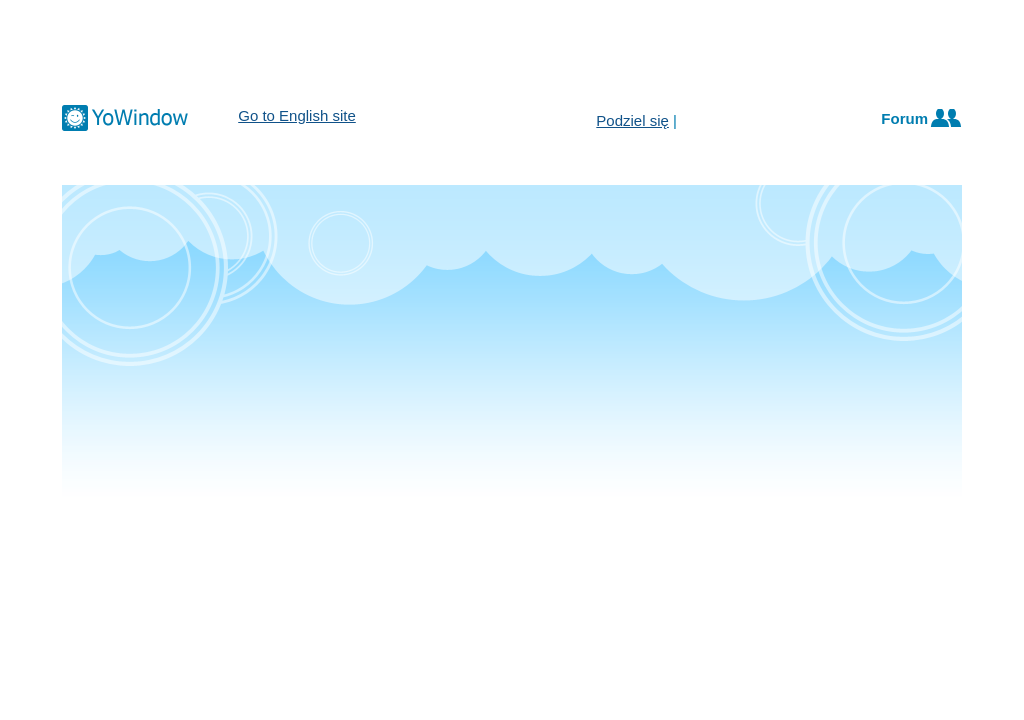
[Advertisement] (512, 50)
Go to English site (297, 115)
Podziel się (632, 120)
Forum (904, 118)
